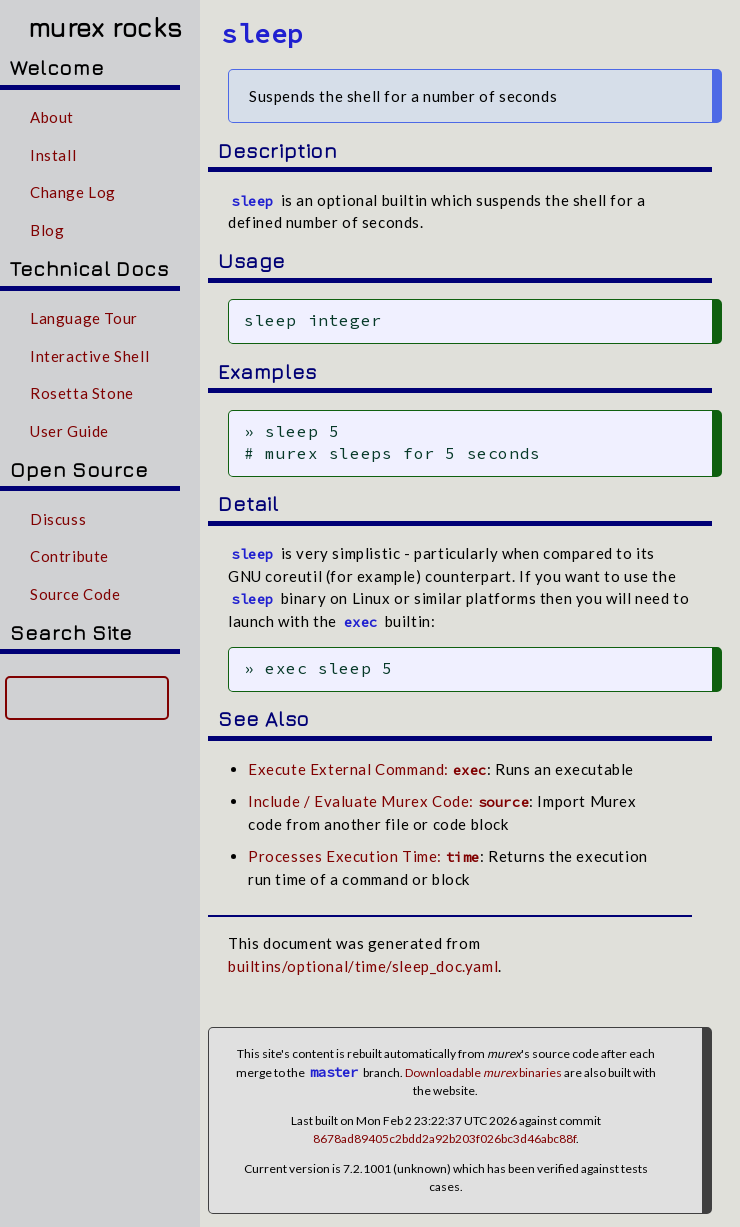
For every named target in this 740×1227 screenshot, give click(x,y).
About (52, 117)
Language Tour (84, 318)
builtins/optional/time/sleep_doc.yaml (363, 959)
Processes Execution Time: (364, 849)
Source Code (75, 594)
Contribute (69, 556)
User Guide (69, 431)
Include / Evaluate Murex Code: (388, 794)
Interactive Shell (89, 356)
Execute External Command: (367, 762)
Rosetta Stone (82, 393)
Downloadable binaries (483, 1065)
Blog (47, 230)
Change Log (73, 192)
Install (53, 155)
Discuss (58, 519)
